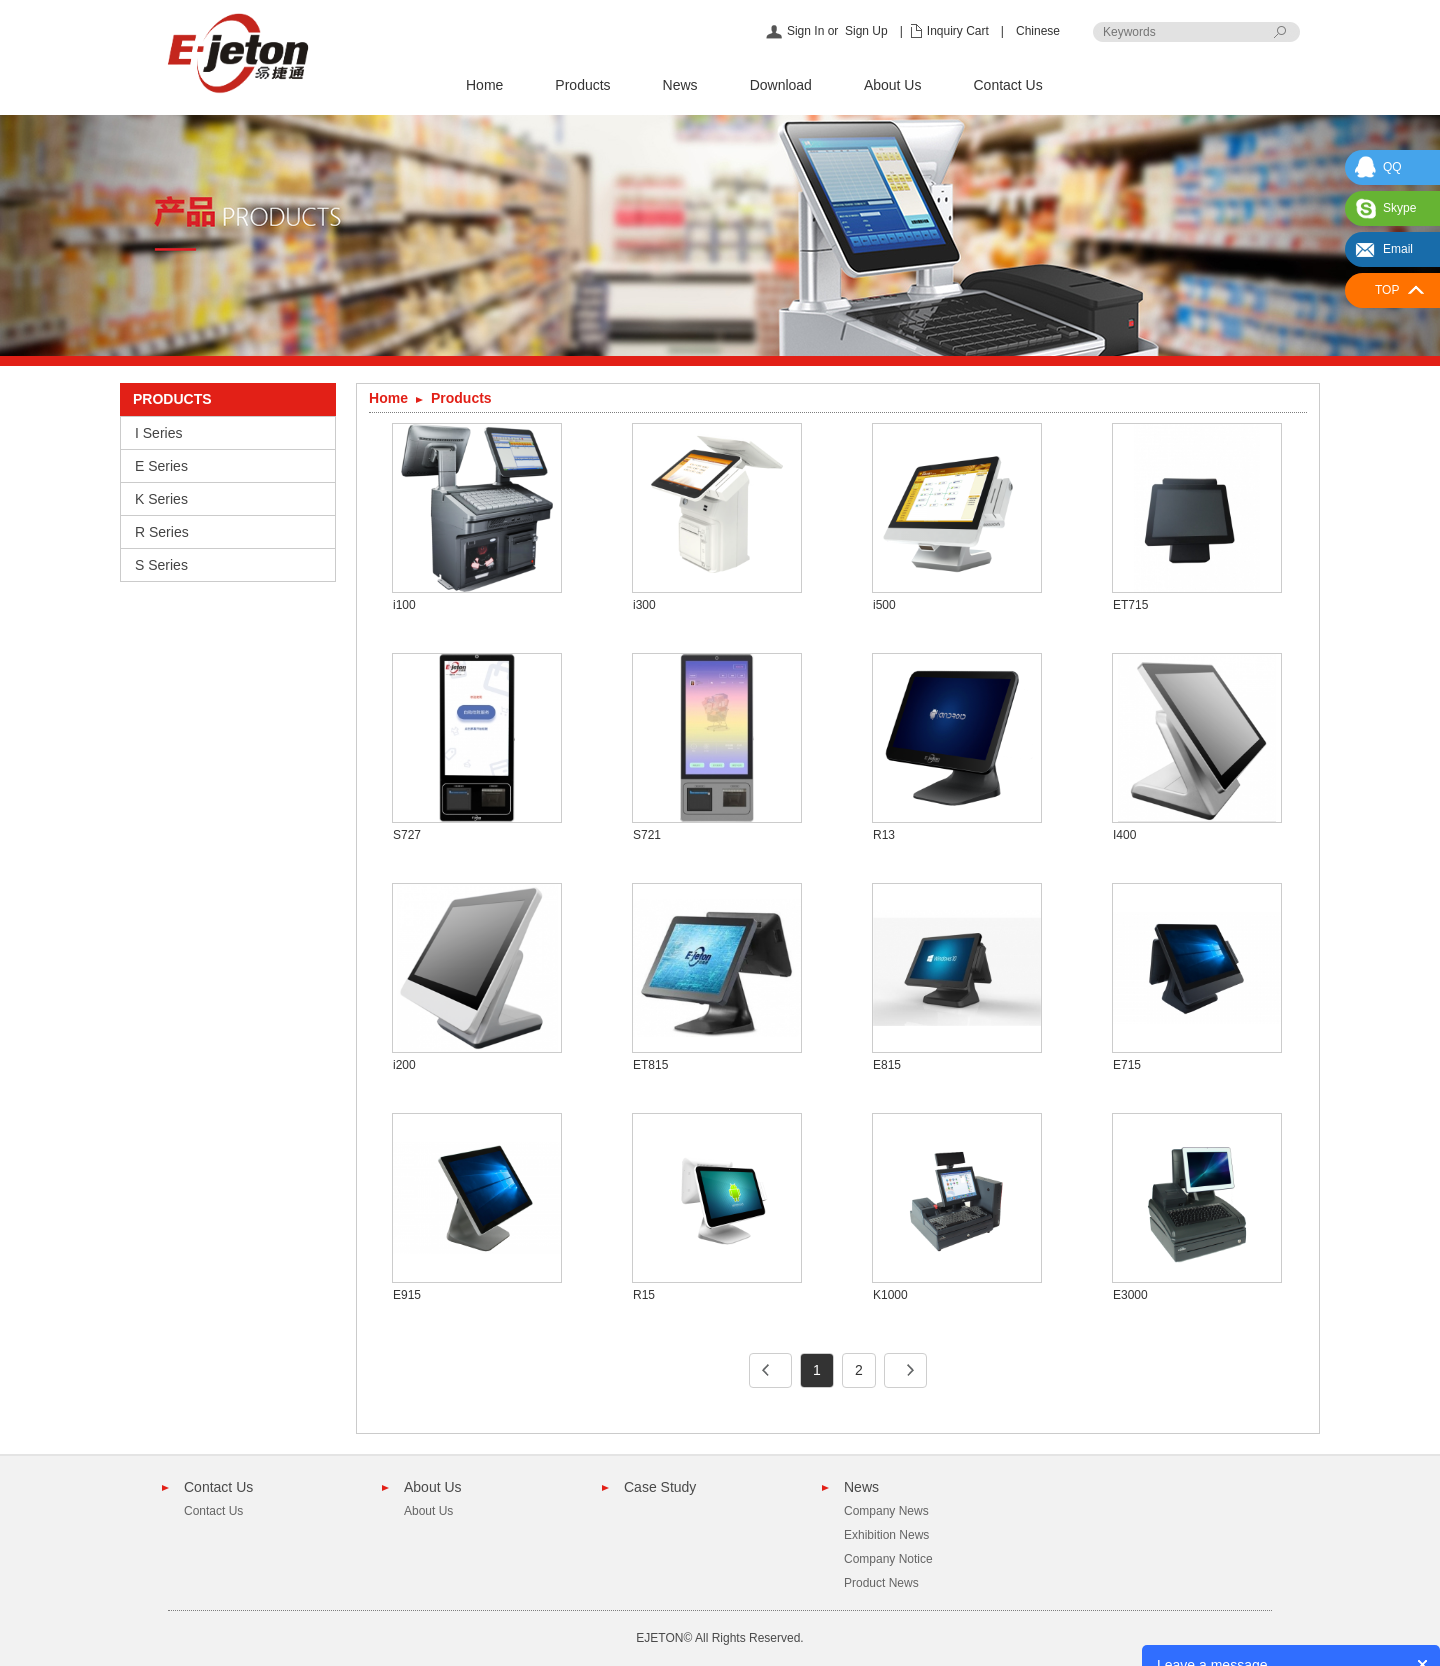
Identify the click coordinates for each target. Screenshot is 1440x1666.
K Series (161, 499)
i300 (644, 605)
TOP (1387, 290)
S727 (407, 835)
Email (1398, 249)
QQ (1392, 167)
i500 (884, 605)
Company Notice (888, 1559)
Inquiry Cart (958, 31)
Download (781, 85)
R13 (884, 835)
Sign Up (866, 31)
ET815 (650, 1065)
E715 (1127, 1065)
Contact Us (1007, 85)
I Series (158, 433)
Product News (881, 1583)
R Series (162, 532)
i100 (404, 605)
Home (484, 85)
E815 (887, 1065)
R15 (644, 1295)
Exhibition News (886, 1535)
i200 (404, 1065)
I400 (1124, 835)
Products (582, 85)
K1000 (890, 1295)
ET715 (1130, 605)
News (680, 85)
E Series (161, 466)
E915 (407, 1295)
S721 (647, 835)
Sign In (805, 31)
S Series (161, 565)
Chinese (1038, 31)
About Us (893, 85)
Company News (886, 1511)
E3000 (1130, 1295)
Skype (1399, 208)
